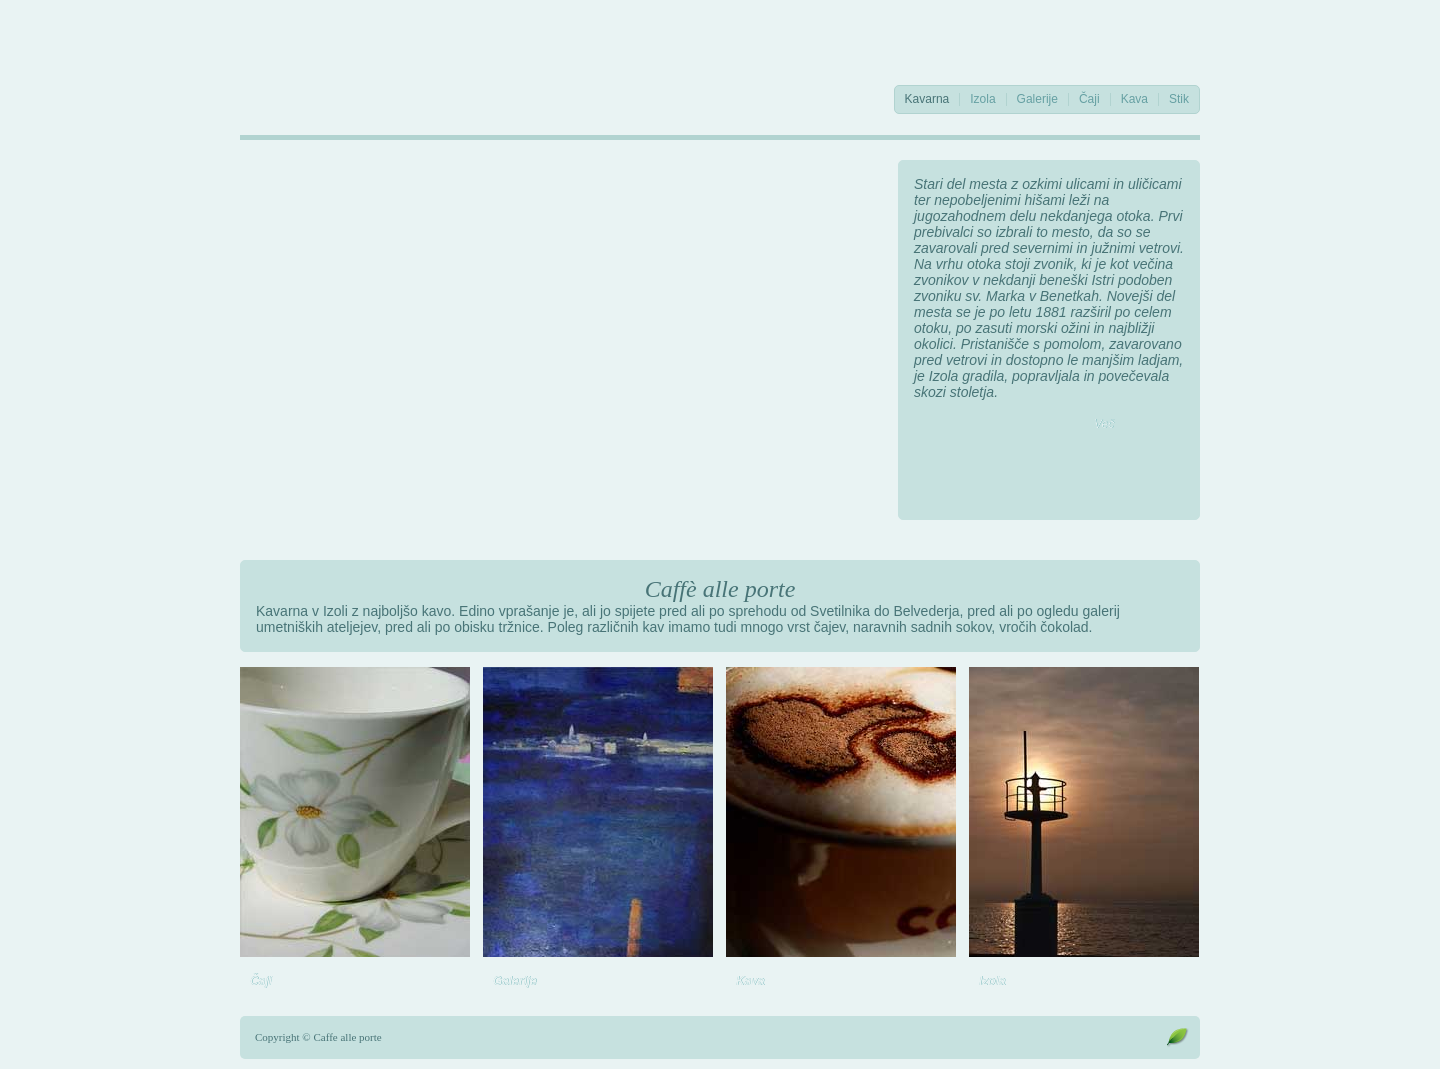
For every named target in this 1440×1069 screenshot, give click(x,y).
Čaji (1089, 99)
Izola (982, 99)
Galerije (1037, 99)
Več (1104, 424)
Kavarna (927, 99)
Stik (1179, 99)
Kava (1134, 99)
